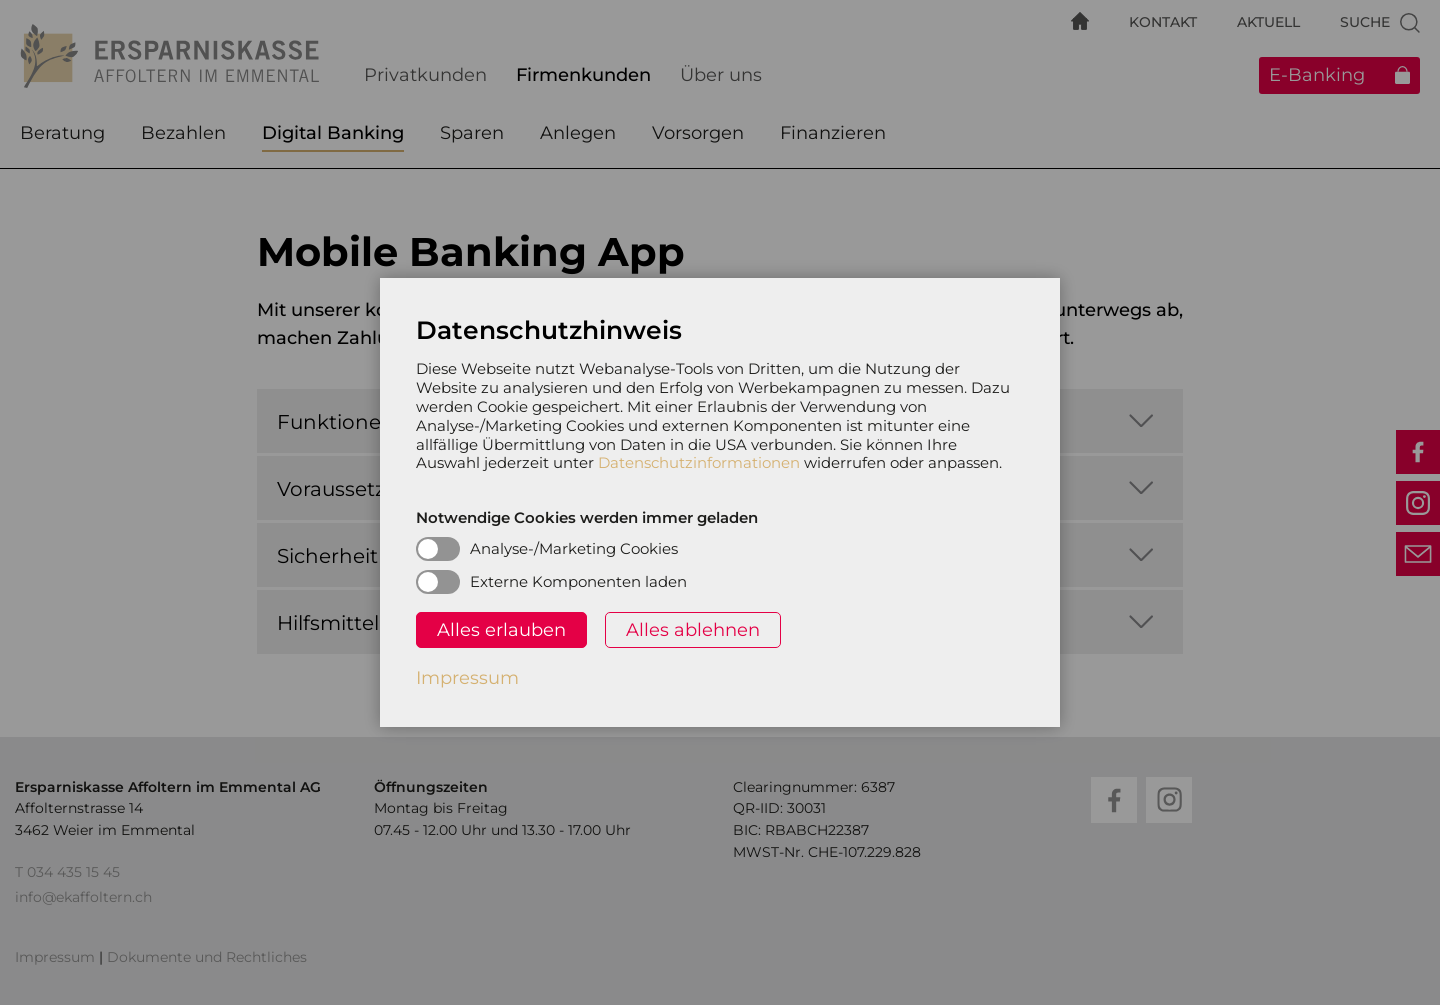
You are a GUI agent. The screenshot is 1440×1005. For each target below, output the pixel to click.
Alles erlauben (501, 630)
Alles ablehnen (693, 630)
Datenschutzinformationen (699, 462)
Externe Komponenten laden (578, 581)
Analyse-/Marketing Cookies (574, 548)
